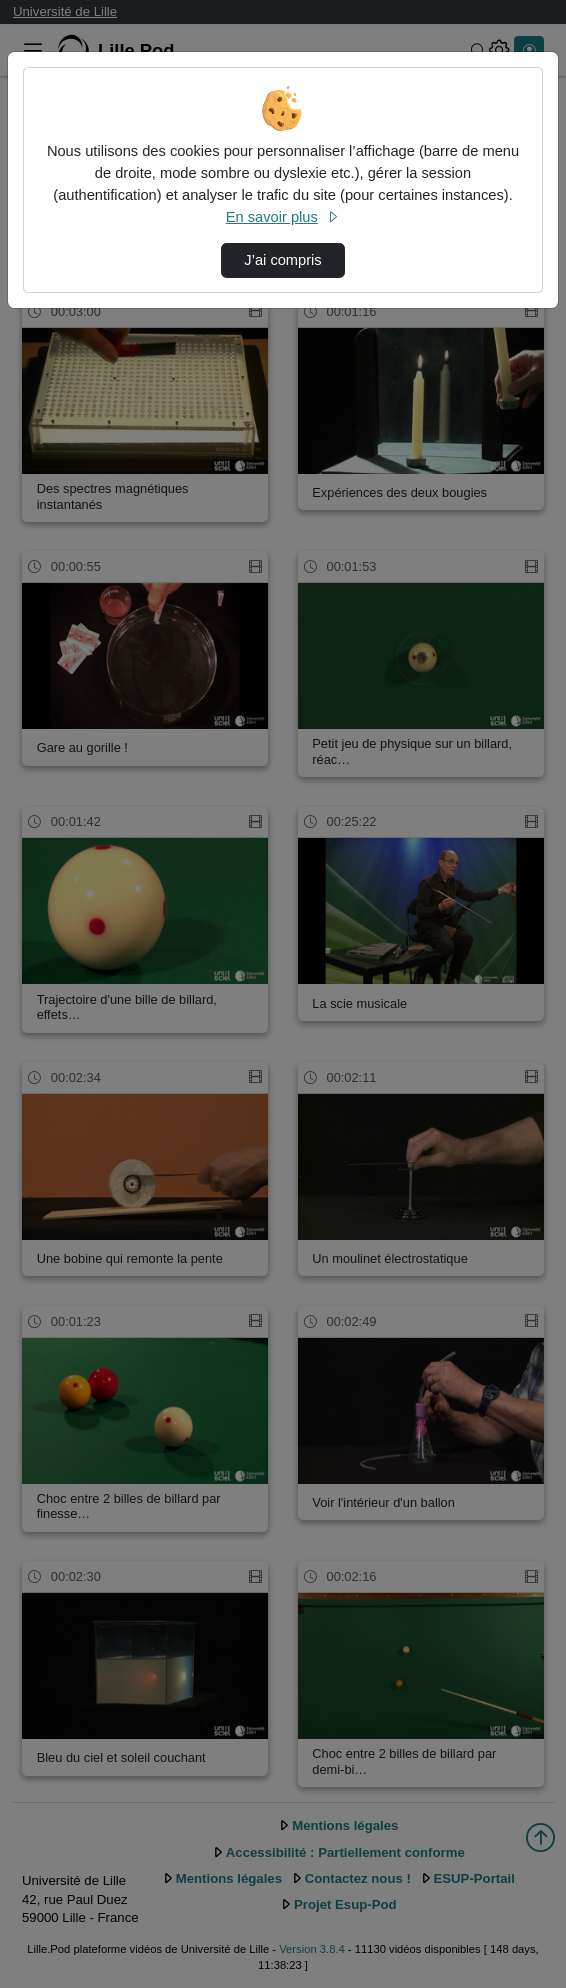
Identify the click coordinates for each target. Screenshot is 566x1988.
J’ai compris (282, 260)
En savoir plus (283, 217)
